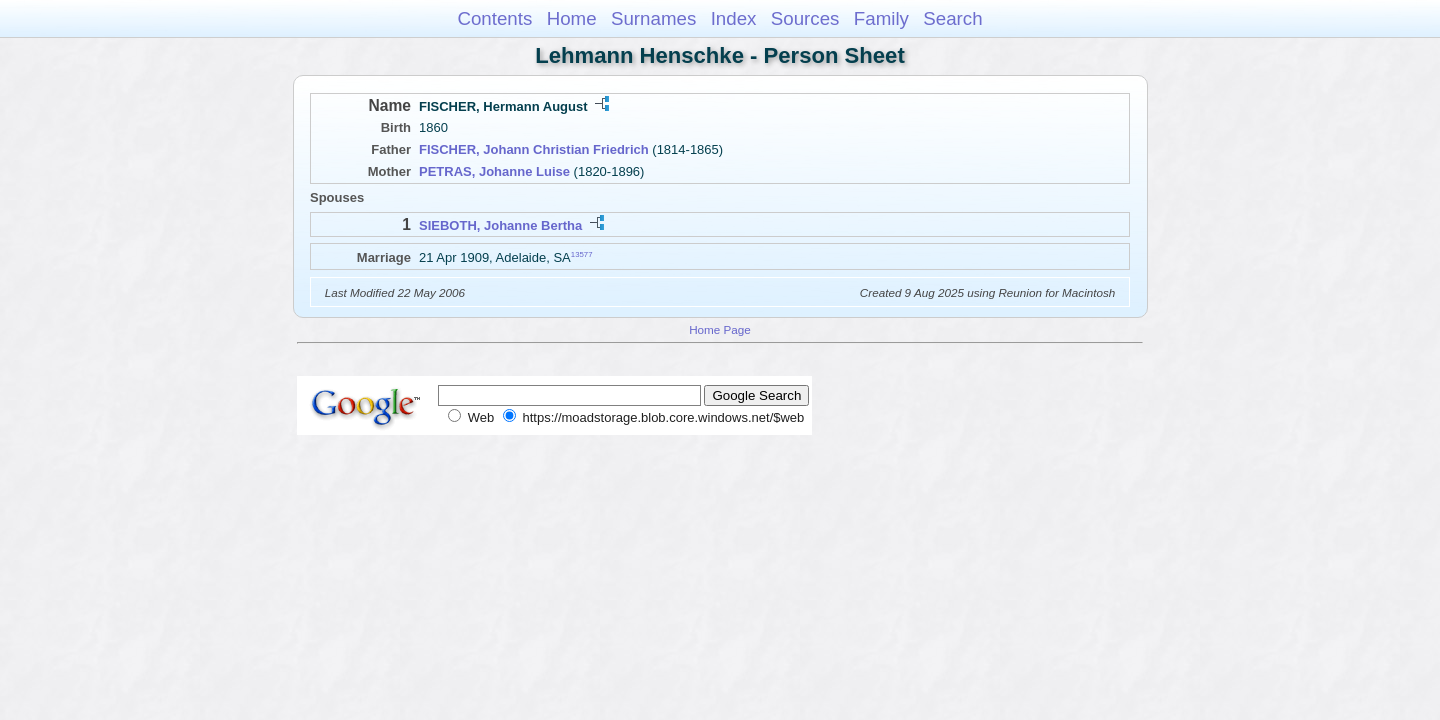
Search (952, 18)
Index (734, 18)
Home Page (720, 329)
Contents (494, 18)
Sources (805, 18)
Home (572, 18)
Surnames (653, 18)
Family (881, 18)
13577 (582, 254)
